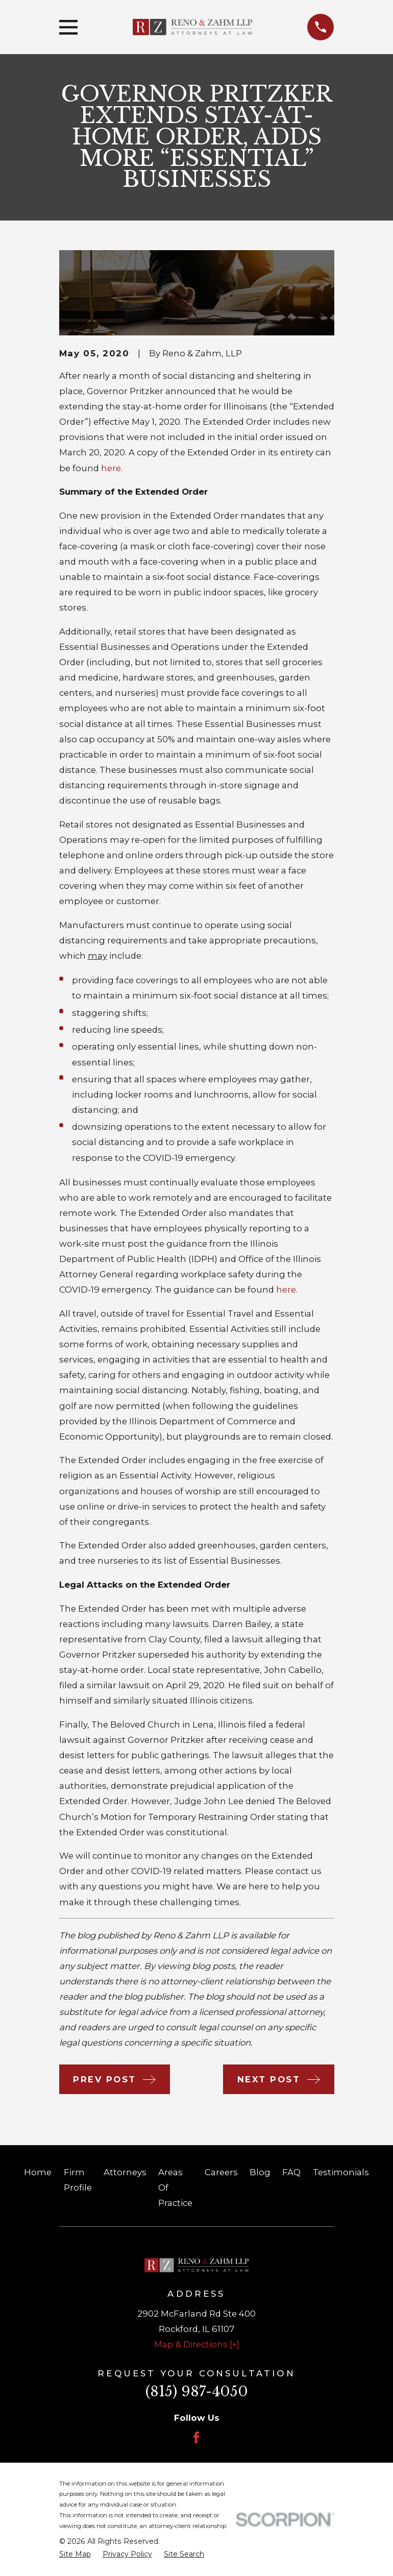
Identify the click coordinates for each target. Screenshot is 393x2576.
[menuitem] (75, 2554)
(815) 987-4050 (196, 2391)
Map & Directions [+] (196, 2344)
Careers (221, 2172)
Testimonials (341, 2172)
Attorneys (125, 2172)
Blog (260, 2172)
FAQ (291, 2172)
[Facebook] (196, 2437)
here (111, 468)
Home (38, 2172)
